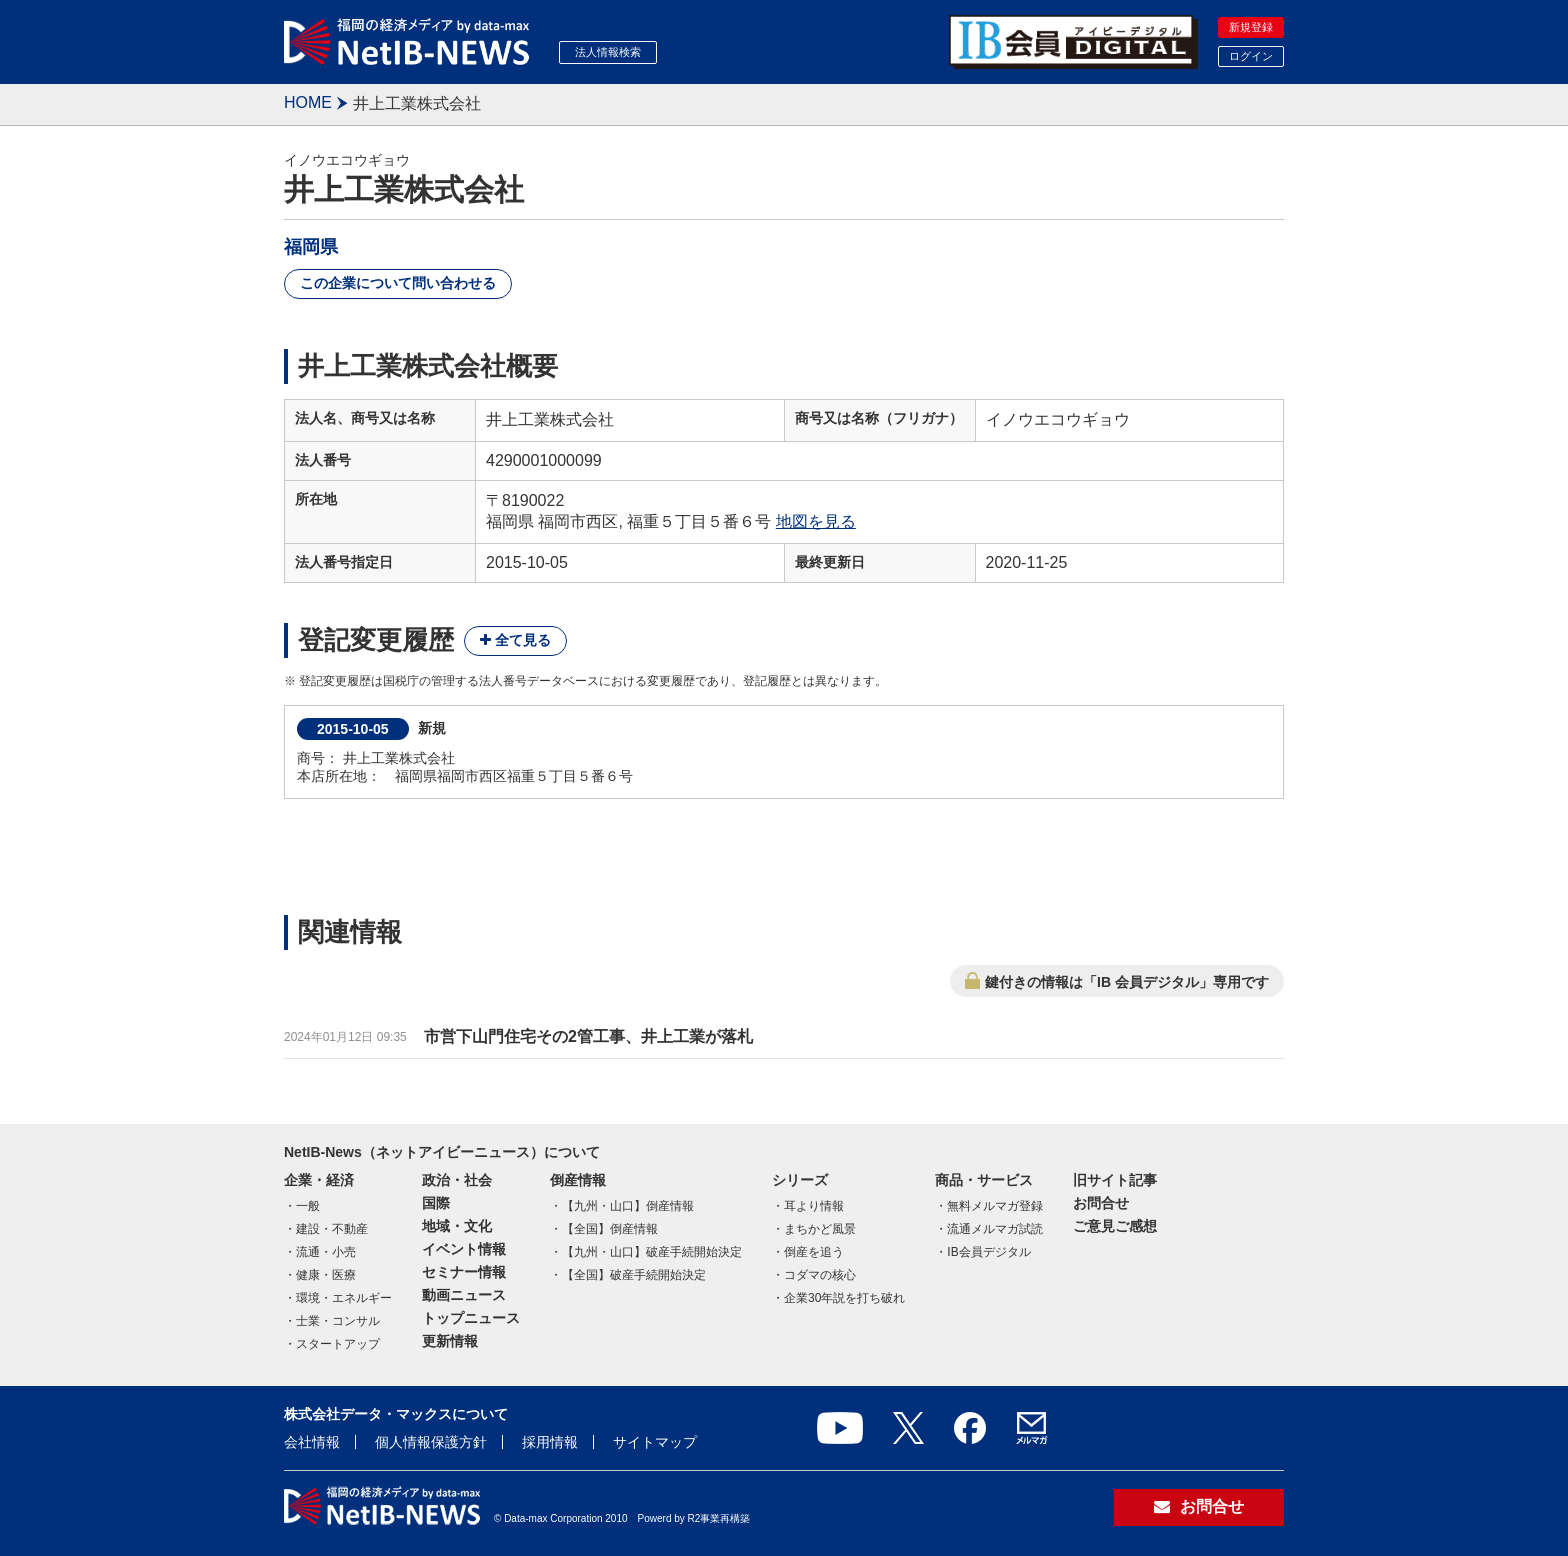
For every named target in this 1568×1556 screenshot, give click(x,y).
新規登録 (1251, 27)
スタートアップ (338, 1344)
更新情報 (450, 1341)
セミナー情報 (464, 1272)
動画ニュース (464, 1295)
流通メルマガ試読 (995, 1229)
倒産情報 (578, 1180)
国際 (436, 1203)
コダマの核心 (820, 1275)
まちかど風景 (820, 1229)
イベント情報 (464, 1249)
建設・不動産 (332, 1229)
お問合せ (1101, 1203)
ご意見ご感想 (1115, 1226)
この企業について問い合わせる (398, 283)
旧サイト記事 (1115, 1180)
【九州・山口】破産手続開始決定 (652, 1252)
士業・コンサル (338, 1321)
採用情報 (550, 1442)
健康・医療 (326, 1275)
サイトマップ (655, 1442)
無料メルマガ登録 (995, 1206)
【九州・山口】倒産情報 (628, 1206)
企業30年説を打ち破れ (844, 1298)
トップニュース (471, 1318)
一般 (308, 1206)
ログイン (1251, 56)
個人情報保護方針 (431, 1442)
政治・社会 (457, 1180)
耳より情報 (814, 1206)
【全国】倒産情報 (610, 1229)
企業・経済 (319, 1180)
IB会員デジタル (988, 1252)
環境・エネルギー (344, 1298)
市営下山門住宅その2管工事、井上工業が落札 (588, 1036)
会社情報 (312, 1442)
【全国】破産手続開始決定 (634, 1275)
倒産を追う (814, 1252)
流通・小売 (326, 1252)
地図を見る (816, 521)
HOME (308, 102)
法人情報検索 (608, 52)
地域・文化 (457, 1226)
